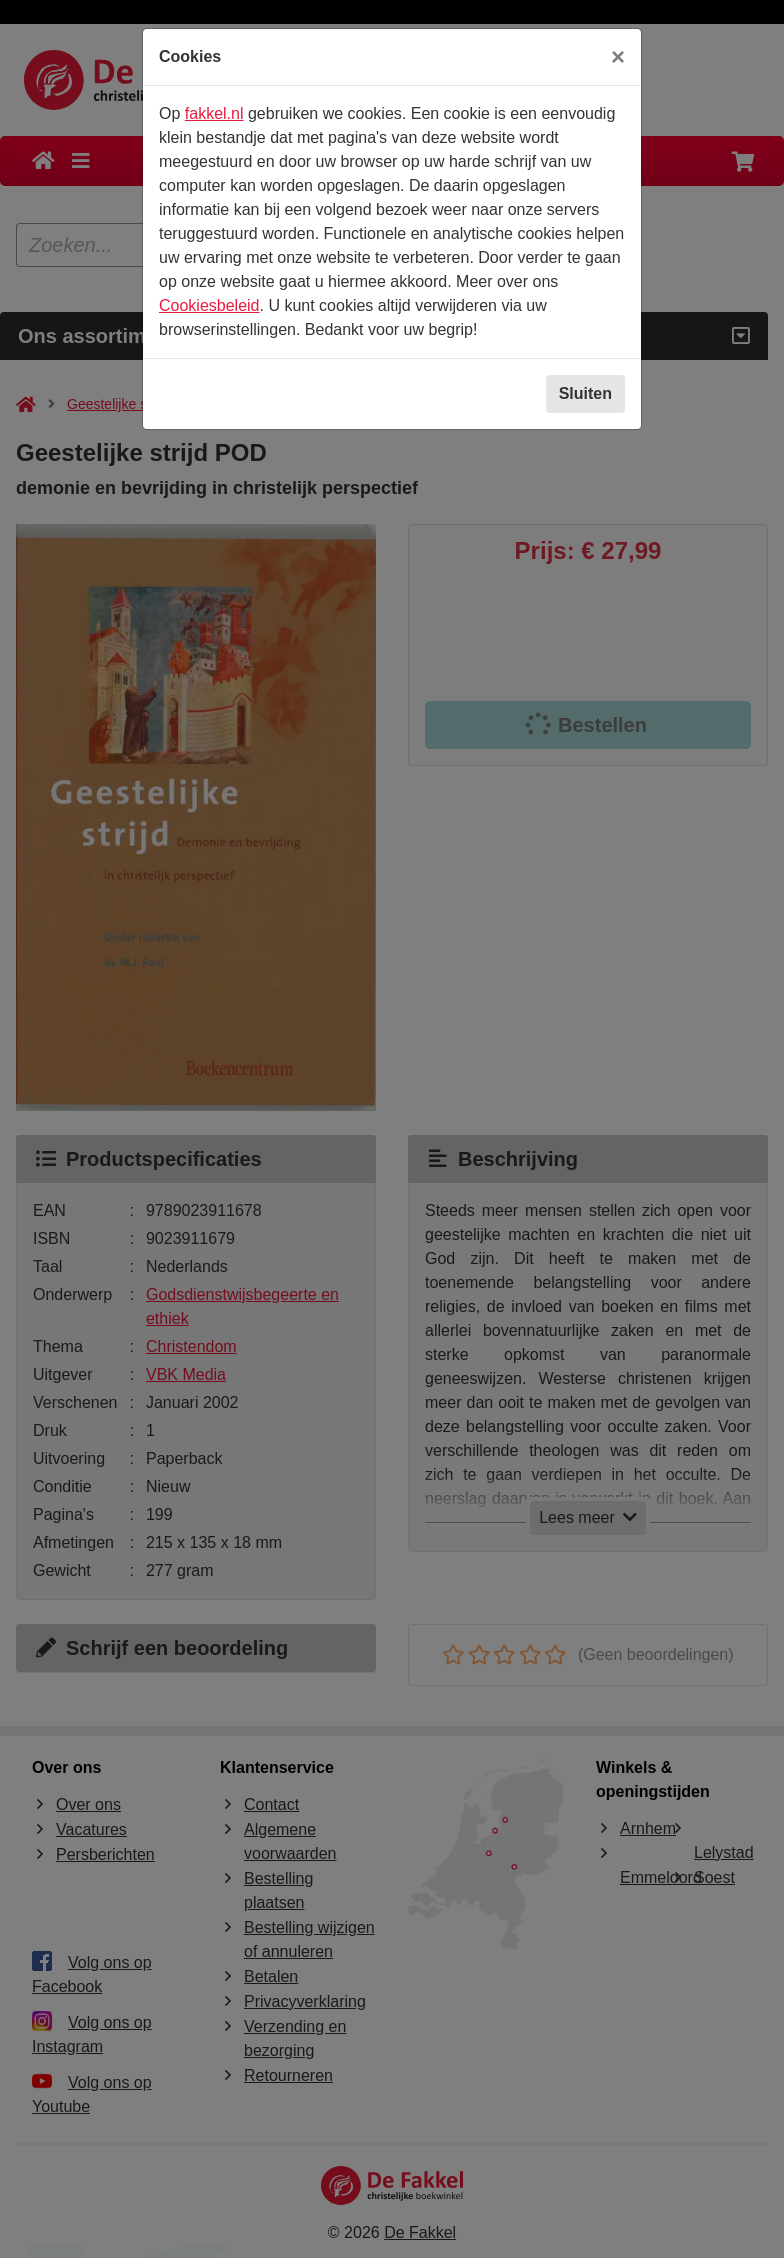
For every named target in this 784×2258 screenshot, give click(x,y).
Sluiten (585, 393)
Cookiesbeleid (209, 305)
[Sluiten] (618, 57)
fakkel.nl (214, 113)
